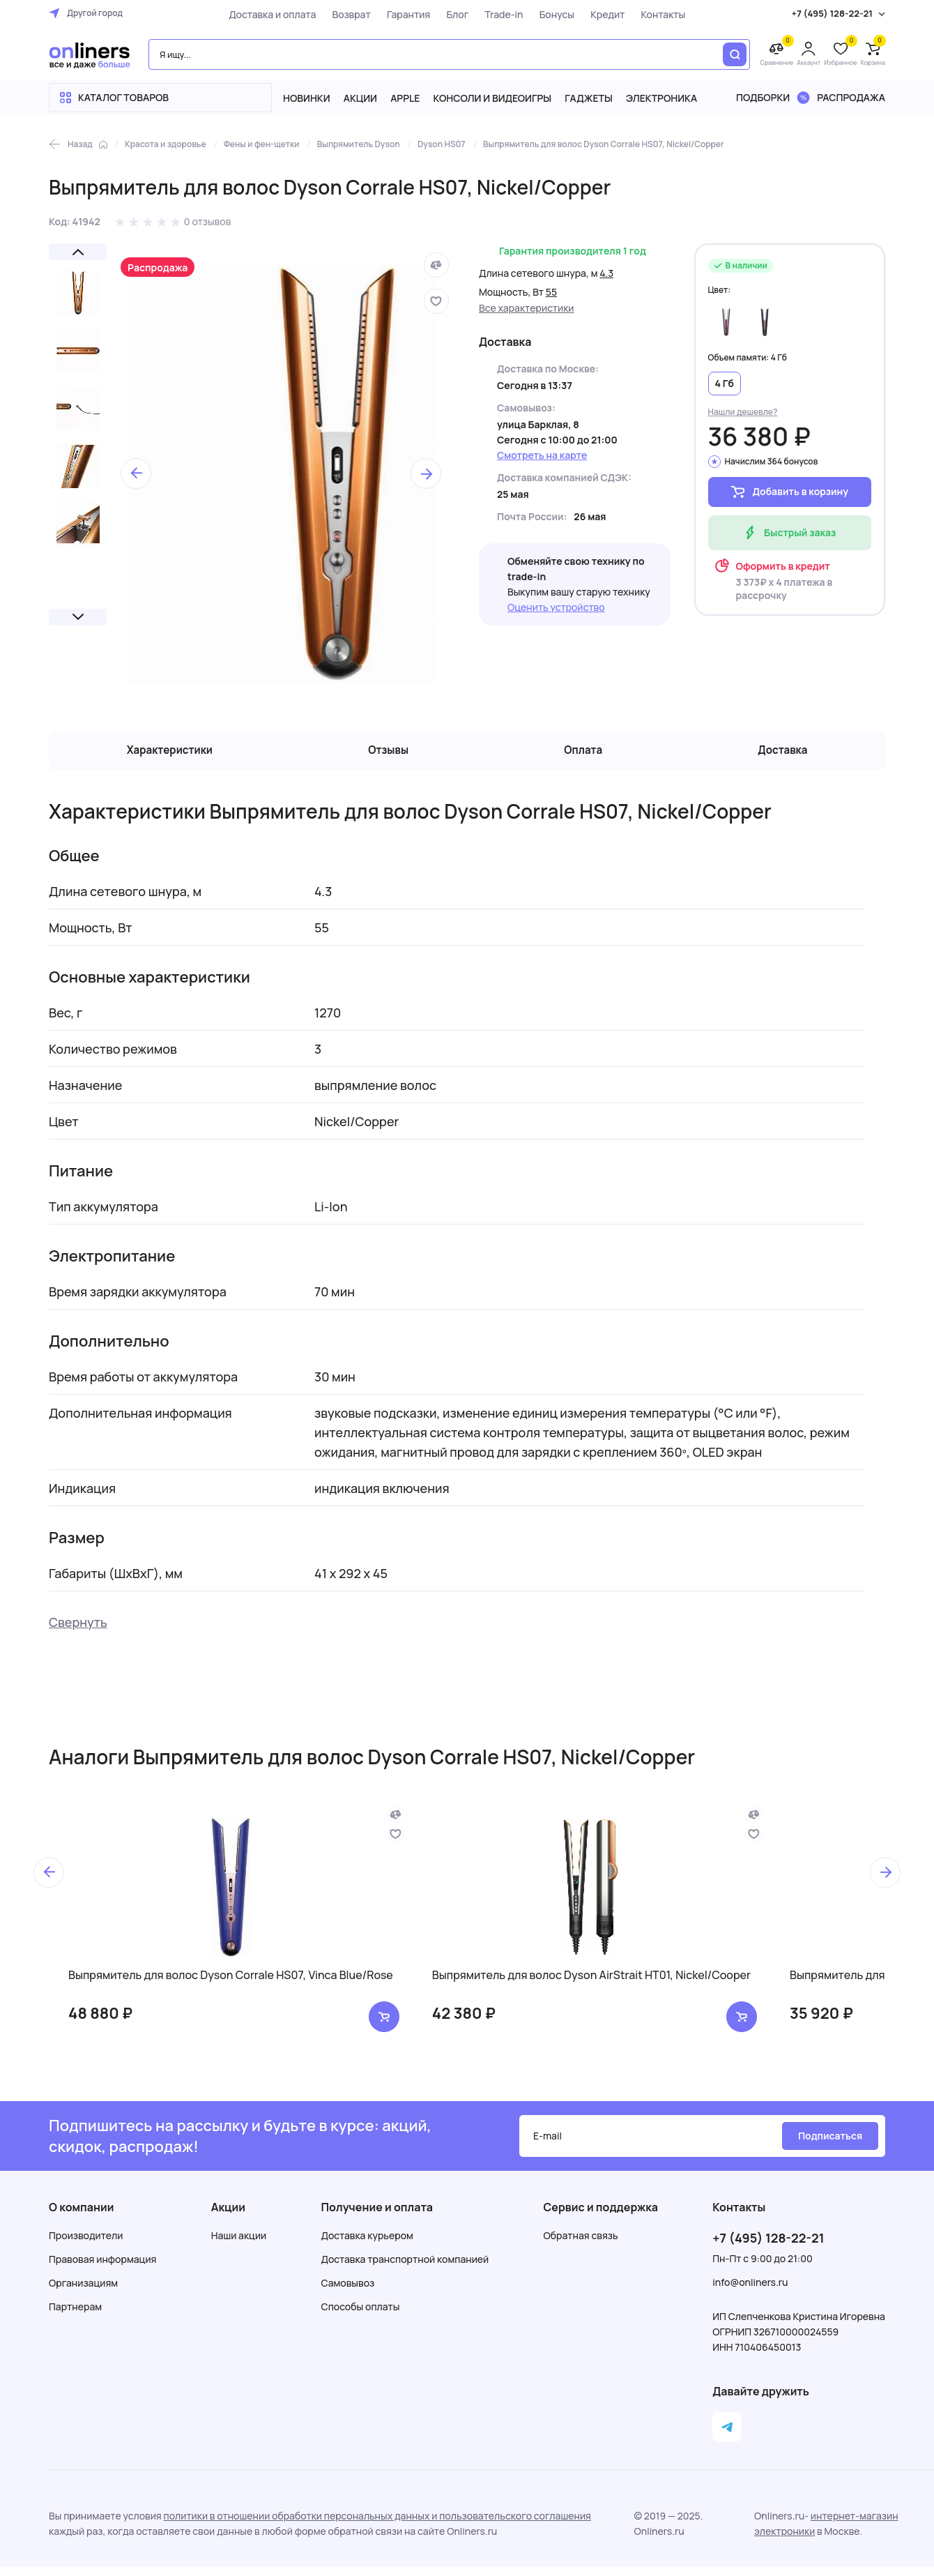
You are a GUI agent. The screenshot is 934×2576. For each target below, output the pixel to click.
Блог (448, 14)
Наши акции (238, 2244)
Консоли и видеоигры (493, 98)
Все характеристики (526, 308)
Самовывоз (348, 2291)
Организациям (83, 2291)
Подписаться (830, 2144)
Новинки (306, 98)
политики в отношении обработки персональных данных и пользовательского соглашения (377, 2524)
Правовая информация (102, 2268)
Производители (86, 2244)
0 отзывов (207, 221)
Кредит (598, 14)
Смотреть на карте (542, 455)
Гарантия (399, 14)
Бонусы (547, 14)
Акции (360, 98)
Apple (405, 98)
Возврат (342, 14)
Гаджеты (589, 98)
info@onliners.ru (750, 2291)
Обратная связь (581, 2244)
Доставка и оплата (263, 14)
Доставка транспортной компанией (405, 2268)
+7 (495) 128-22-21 (768, 2246)
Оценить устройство (556, 607)
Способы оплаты (360, 2315)
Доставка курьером (367, 2244)
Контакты (654, 14)
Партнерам (75, 2315)
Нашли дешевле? (743, 412)
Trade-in (494, 14)
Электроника (661, 98)
